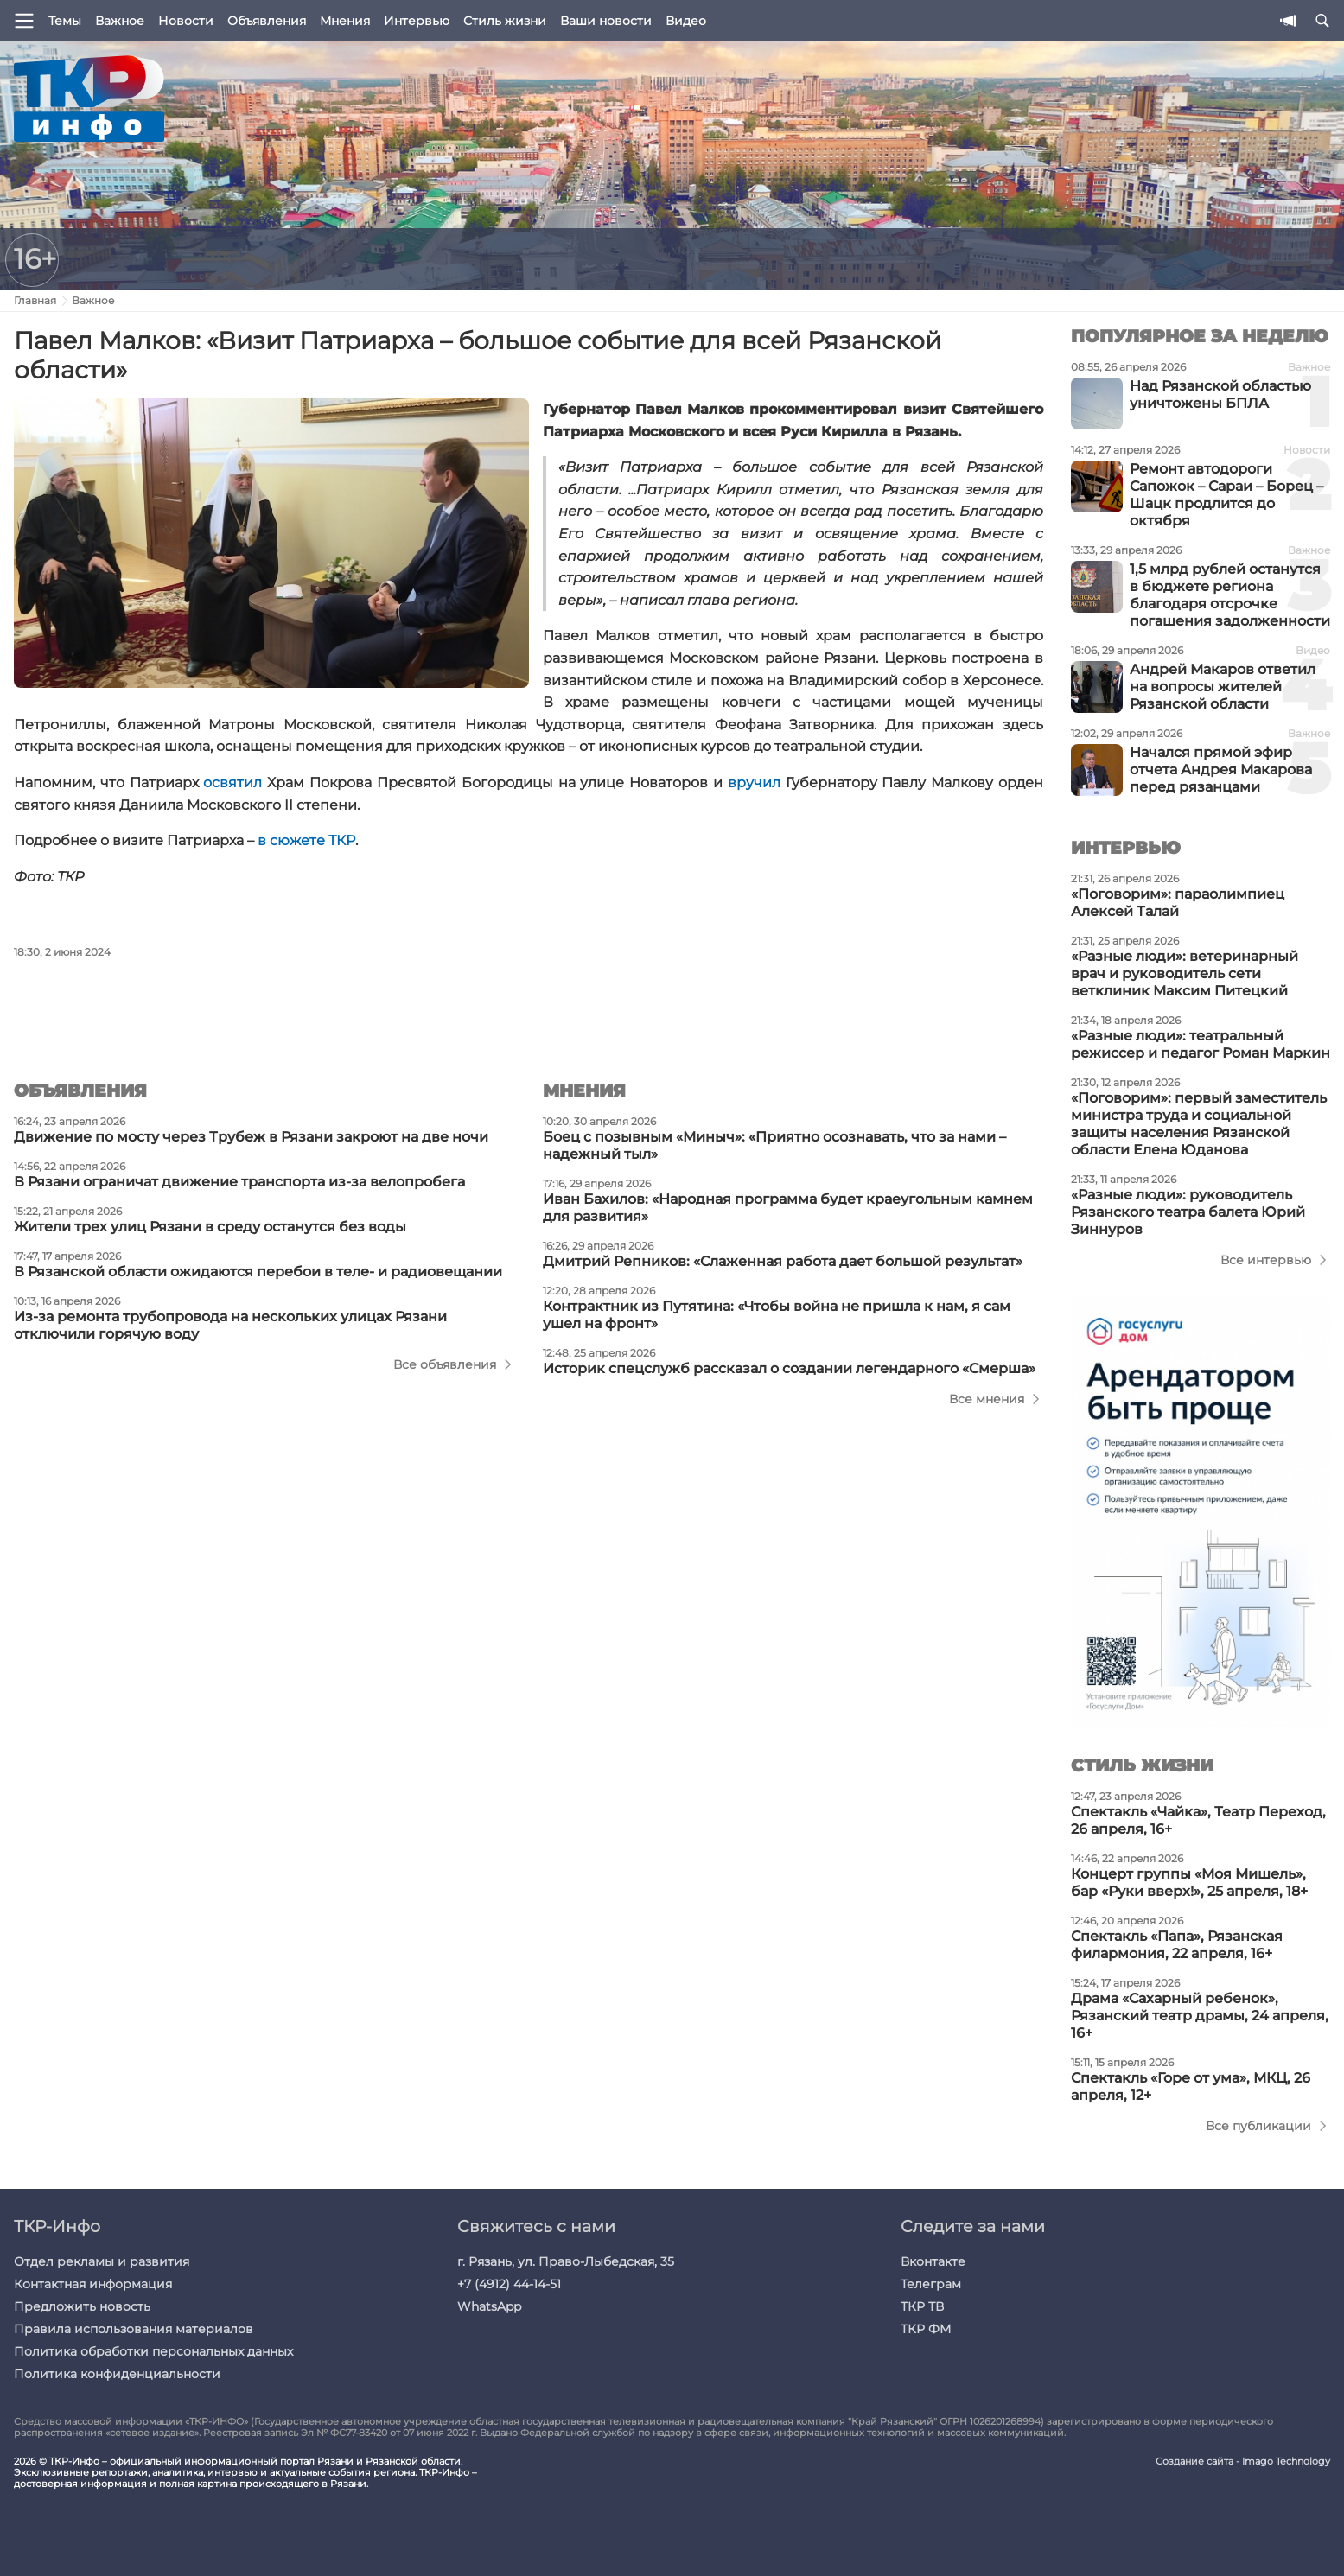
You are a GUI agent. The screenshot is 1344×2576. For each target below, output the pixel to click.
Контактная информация (93, 2284)
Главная (35, 300)
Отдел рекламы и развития (101, 2261)
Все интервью (1265, 1260)
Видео (686, 21)
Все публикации (1258, 2126)
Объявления (266, 21)
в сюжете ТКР (306, 840)
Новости (185, 21)
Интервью (416, 21)
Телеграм (931, 2284)
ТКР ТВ (922, 2306)
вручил (754, 782)
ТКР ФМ (926, 2329)
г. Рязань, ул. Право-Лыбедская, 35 (565, 2261)
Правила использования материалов (133, 2329)
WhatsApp (489, 2306)
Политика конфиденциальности (117, 2374)
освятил (235, 782)
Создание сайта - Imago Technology (1243, 2461)
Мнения (345, 21)
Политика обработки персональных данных (153, 2351)
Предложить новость (82, 2306)
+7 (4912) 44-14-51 (509, 2284)
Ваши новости (606, 21)
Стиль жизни (504, 21)
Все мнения (986, 1399)
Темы (64, 21)
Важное (119, 21)
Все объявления (444, 1364)
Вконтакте (933, 2261)
